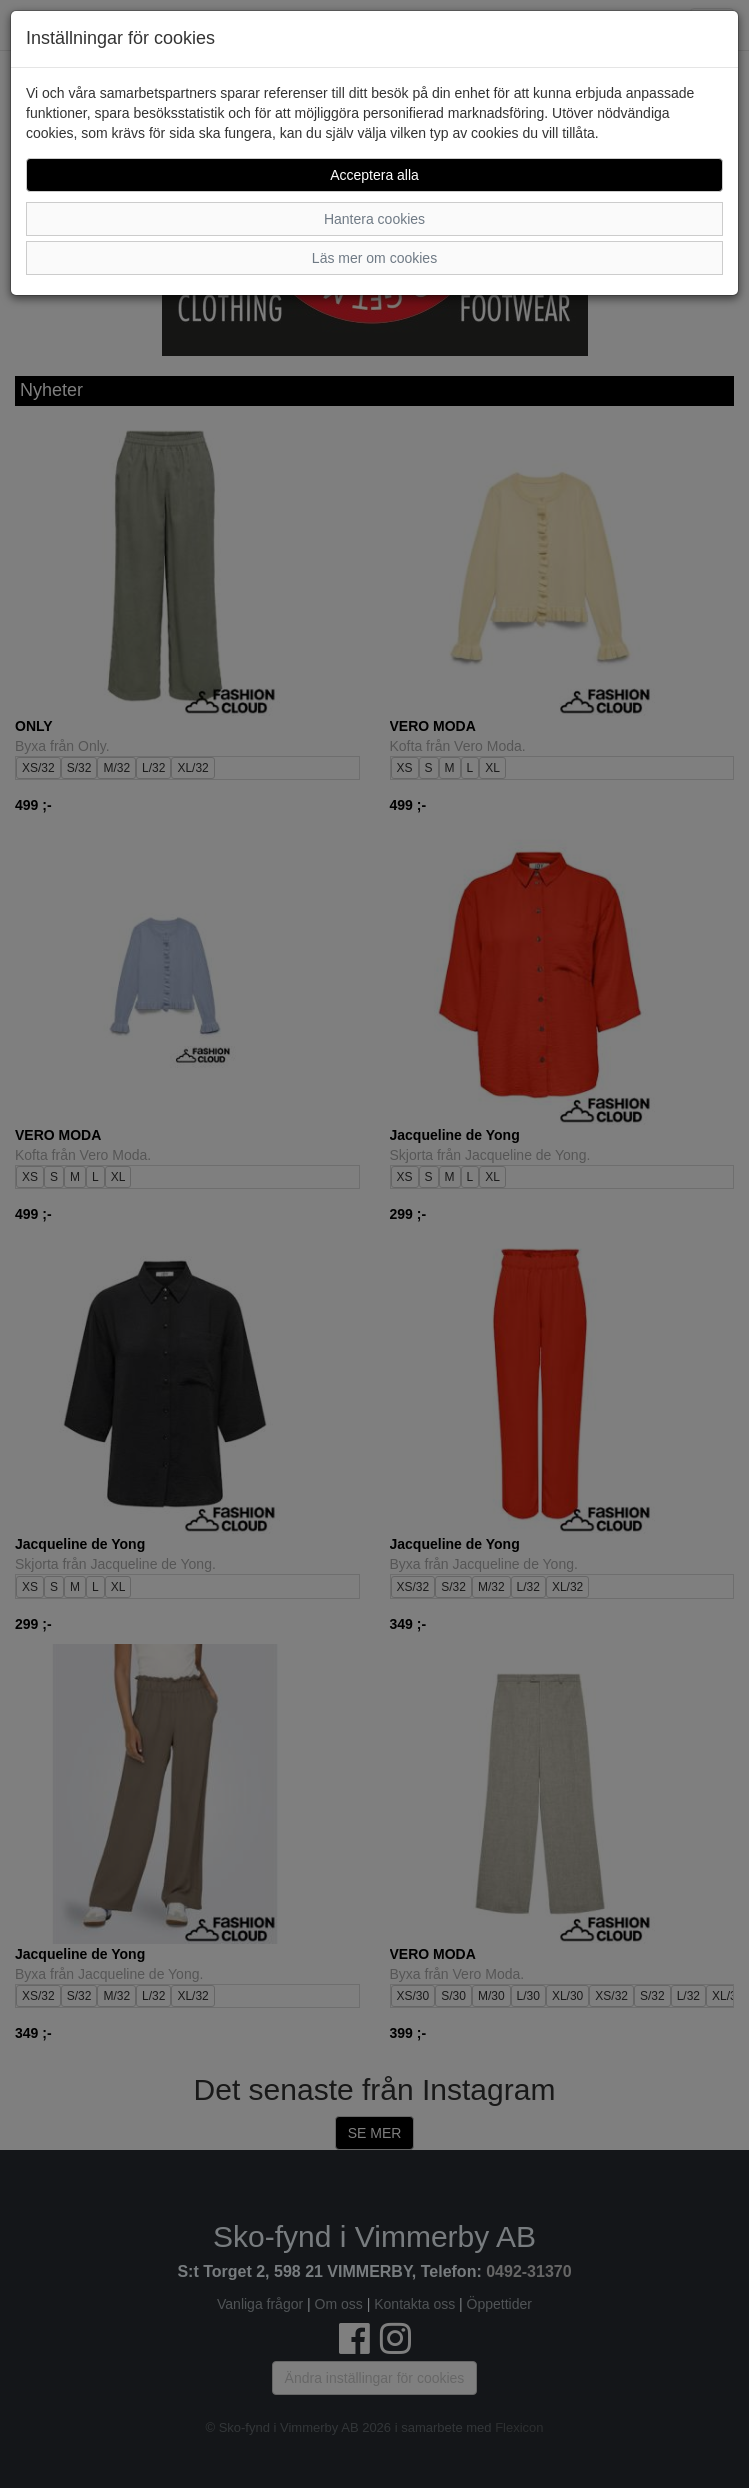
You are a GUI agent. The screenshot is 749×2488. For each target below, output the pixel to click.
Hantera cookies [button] (374, 219)
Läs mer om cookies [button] (374, 258)
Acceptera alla (374, 175)
